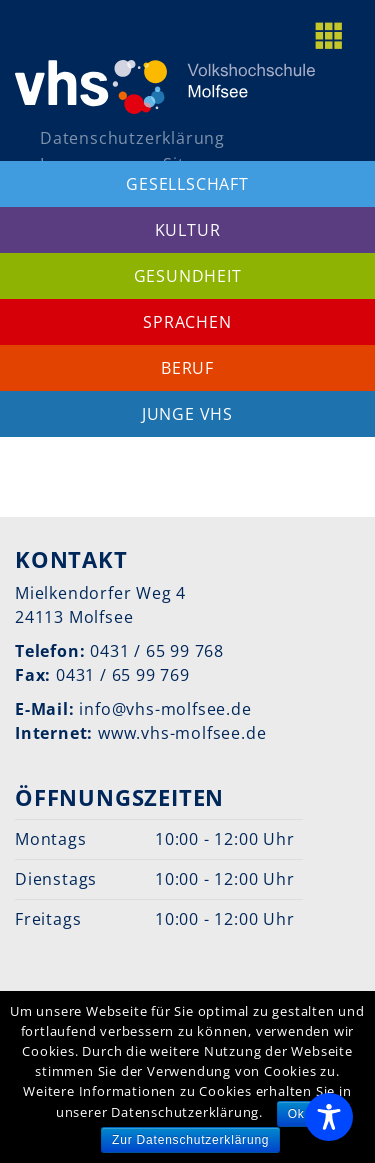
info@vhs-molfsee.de (165, 709)
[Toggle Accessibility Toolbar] (329, 1117)
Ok (296, 1114)
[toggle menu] (340, 35)
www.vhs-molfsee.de (182, 733)
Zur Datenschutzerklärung (190, 1140)
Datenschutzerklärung (132, 138)
